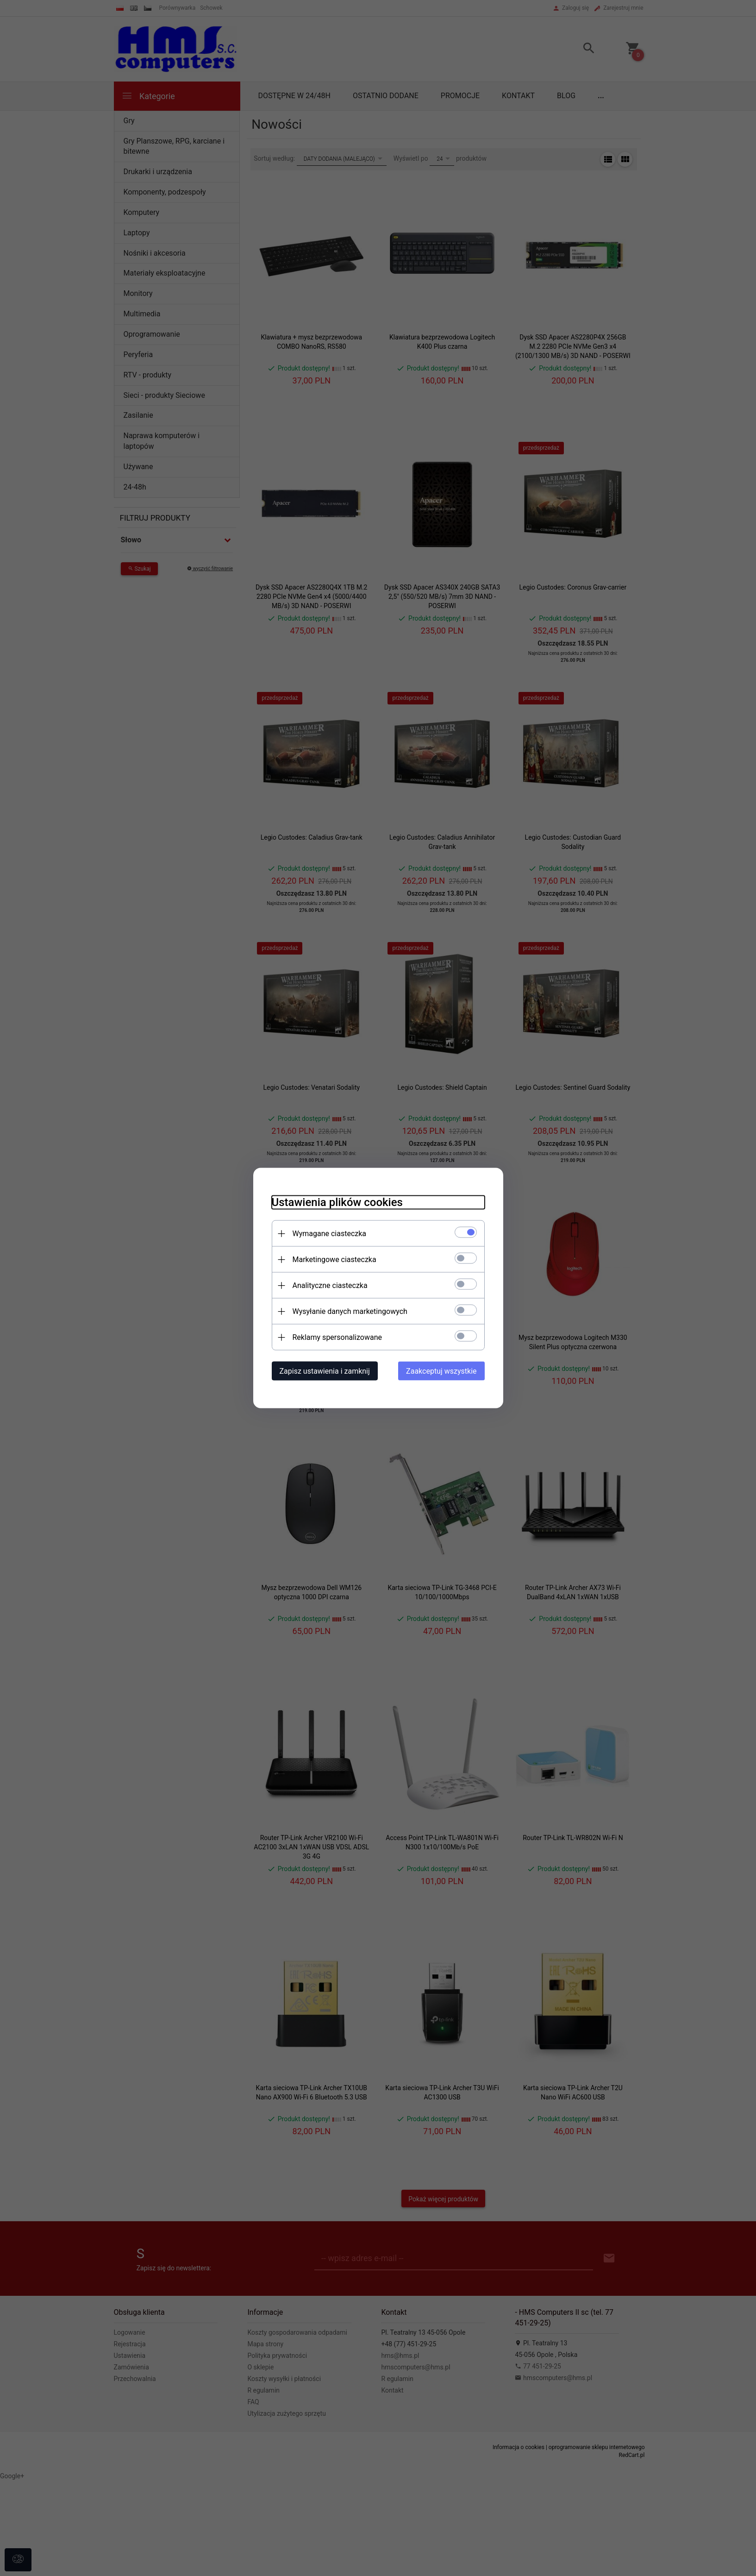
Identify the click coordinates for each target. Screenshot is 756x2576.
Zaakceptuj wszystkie (441, 1371)
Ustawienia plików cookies (337, 1202)
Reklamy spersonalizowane (337, 1337)
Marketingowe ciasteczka (334, 1259)
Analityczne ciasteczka (330, 1285)
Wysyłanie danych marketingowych (350, 1311)
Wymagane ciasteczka (330, 1233)
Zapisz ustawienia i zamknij (325, 1371)
